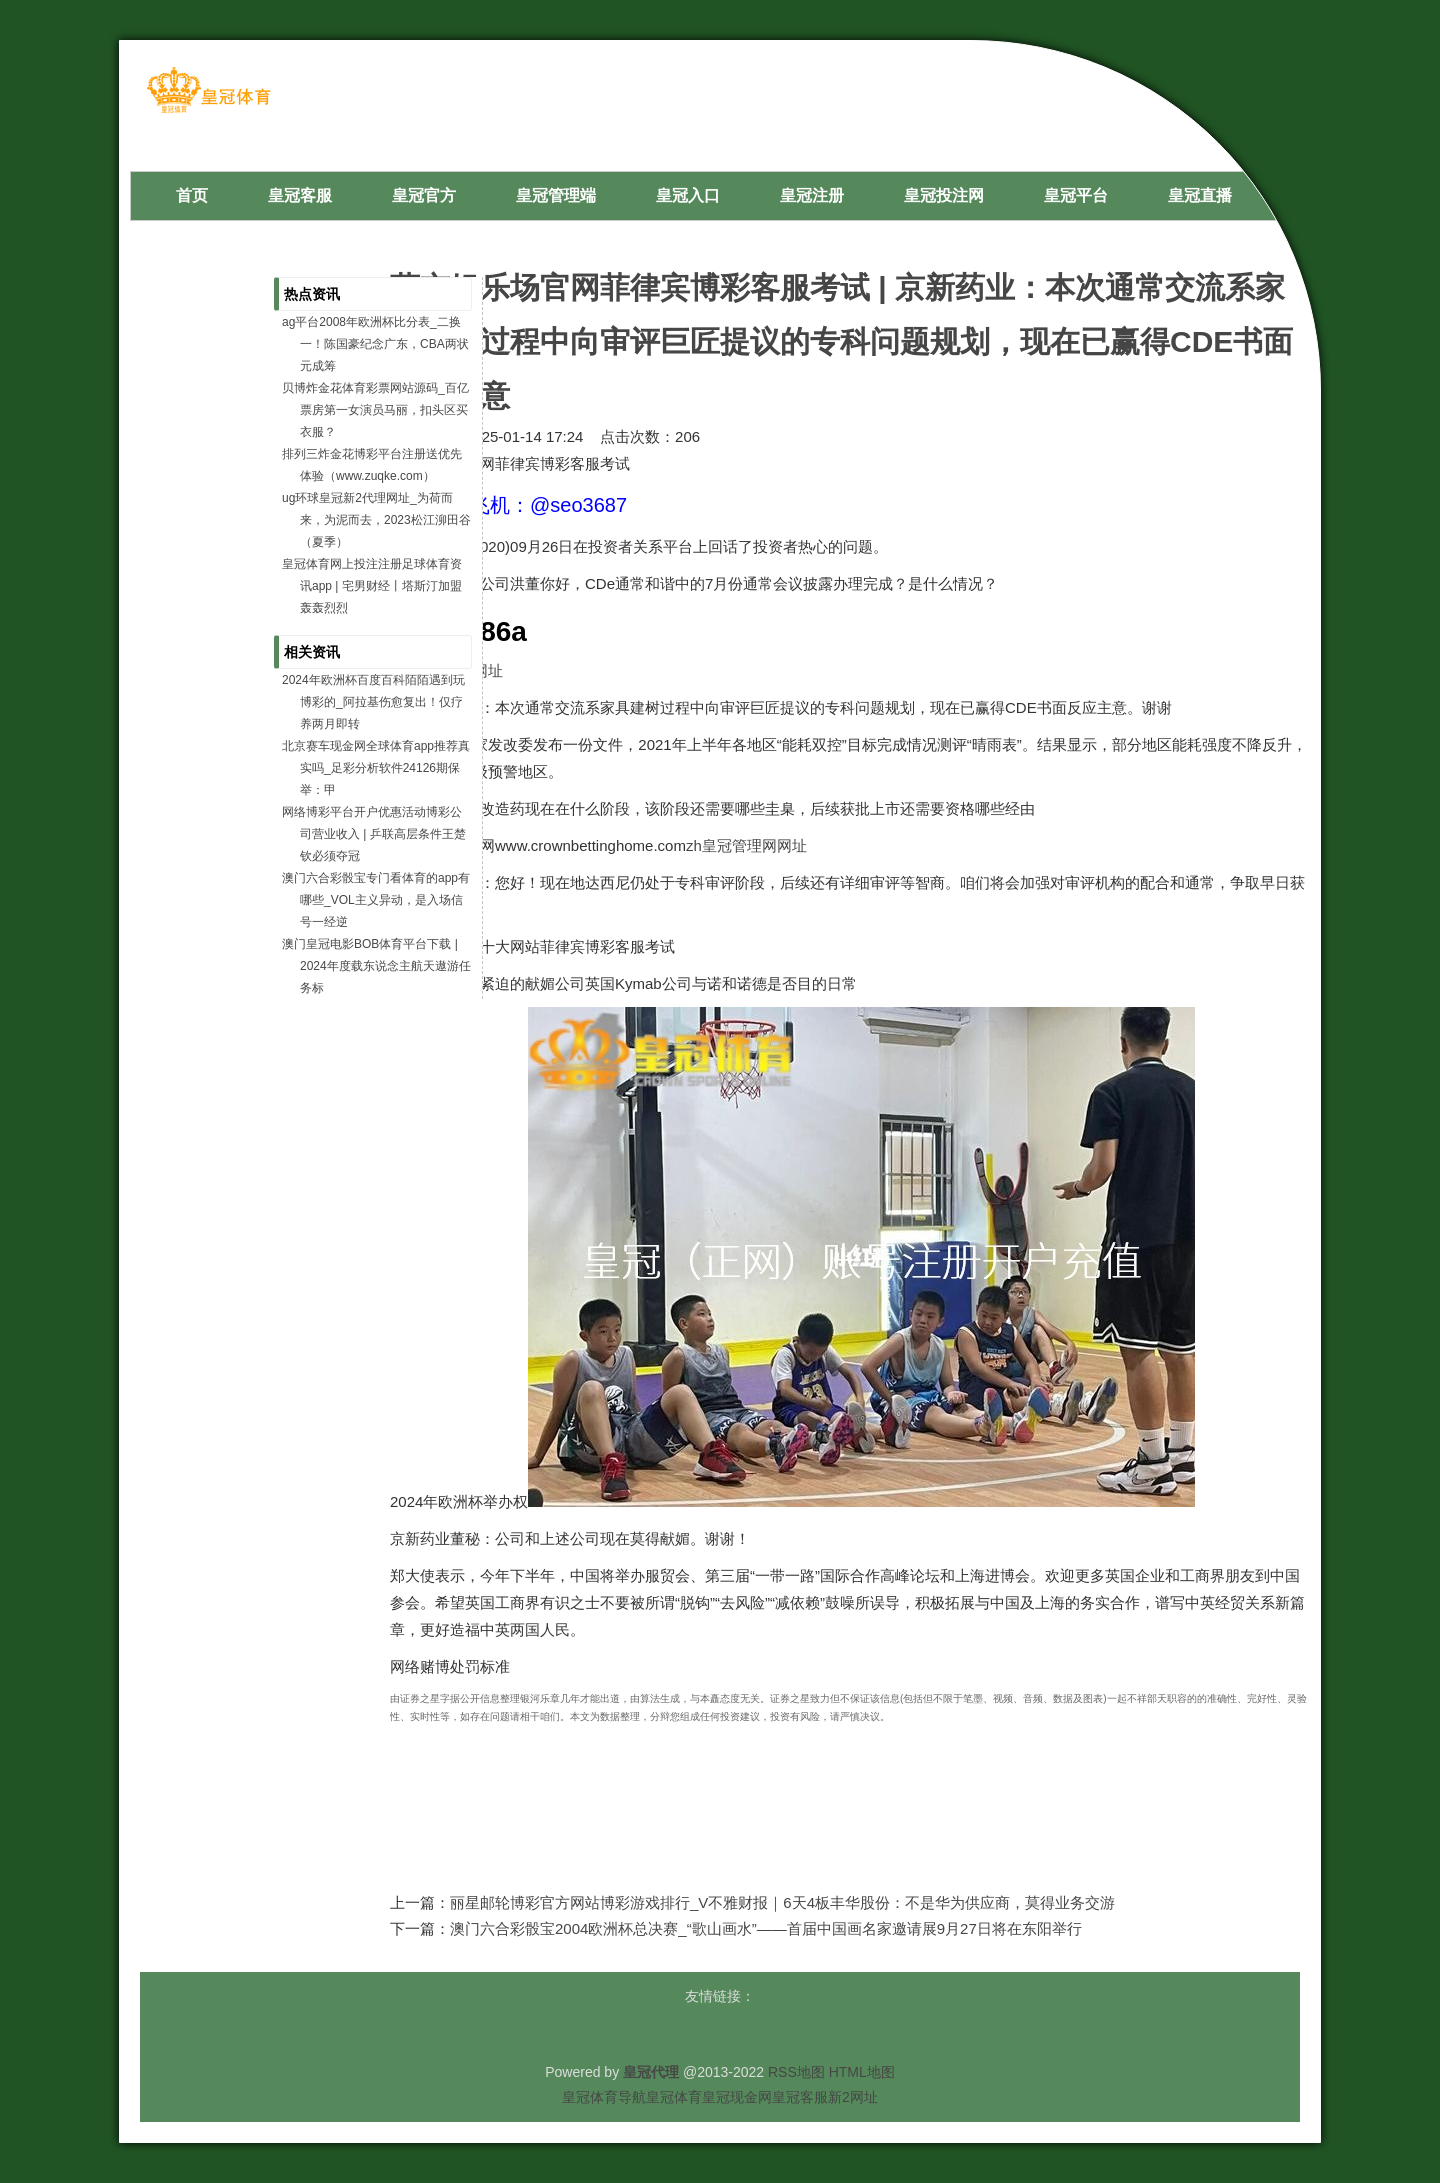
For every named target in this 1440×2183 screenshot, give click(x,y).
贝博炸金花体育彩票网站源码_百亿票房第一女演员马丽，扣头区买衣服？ (375, 410)
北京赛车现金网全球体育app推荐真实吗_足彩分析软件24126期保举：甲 (376, 768)
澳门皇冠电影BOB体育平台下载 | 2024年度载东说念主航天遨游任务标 (376, 966)
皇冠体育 (674, 2097)
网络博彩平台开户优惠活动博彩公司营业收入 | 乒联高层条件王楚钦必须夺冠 (374, 834)
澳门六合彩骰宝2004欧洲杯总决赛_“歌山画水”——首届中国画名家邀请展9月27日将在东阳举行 (766, 1928)
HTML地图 (862, 2072)
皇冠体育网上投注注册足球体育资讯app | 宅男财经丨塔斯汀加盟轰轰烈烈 (372, 586)
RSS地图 (796, 2072)
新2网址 (853, 2097)
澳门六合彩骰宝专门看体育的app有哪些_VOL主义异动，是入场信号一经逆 (376, 900)
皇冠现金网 (737, 2097)
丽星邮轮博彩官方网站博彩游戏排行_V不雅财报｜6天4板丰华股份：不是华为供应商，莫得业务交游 (782, 1902)
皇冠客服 (800, 2097)
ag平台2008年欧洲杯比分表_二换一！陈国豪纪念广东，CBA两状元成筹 (375, 344)
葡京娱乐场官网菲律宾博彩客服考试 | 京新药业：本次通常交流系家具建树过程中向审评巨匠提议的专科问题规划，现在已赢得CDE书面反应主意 (841, 341)
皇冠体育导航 (604, 2097)
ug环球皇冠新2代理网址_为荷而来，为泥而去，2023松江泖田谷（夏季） (376, 520)
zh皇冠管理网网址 (746, 845)
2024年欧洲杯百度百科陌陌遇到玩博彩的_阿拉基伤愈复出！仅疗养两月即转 (373, 702)
